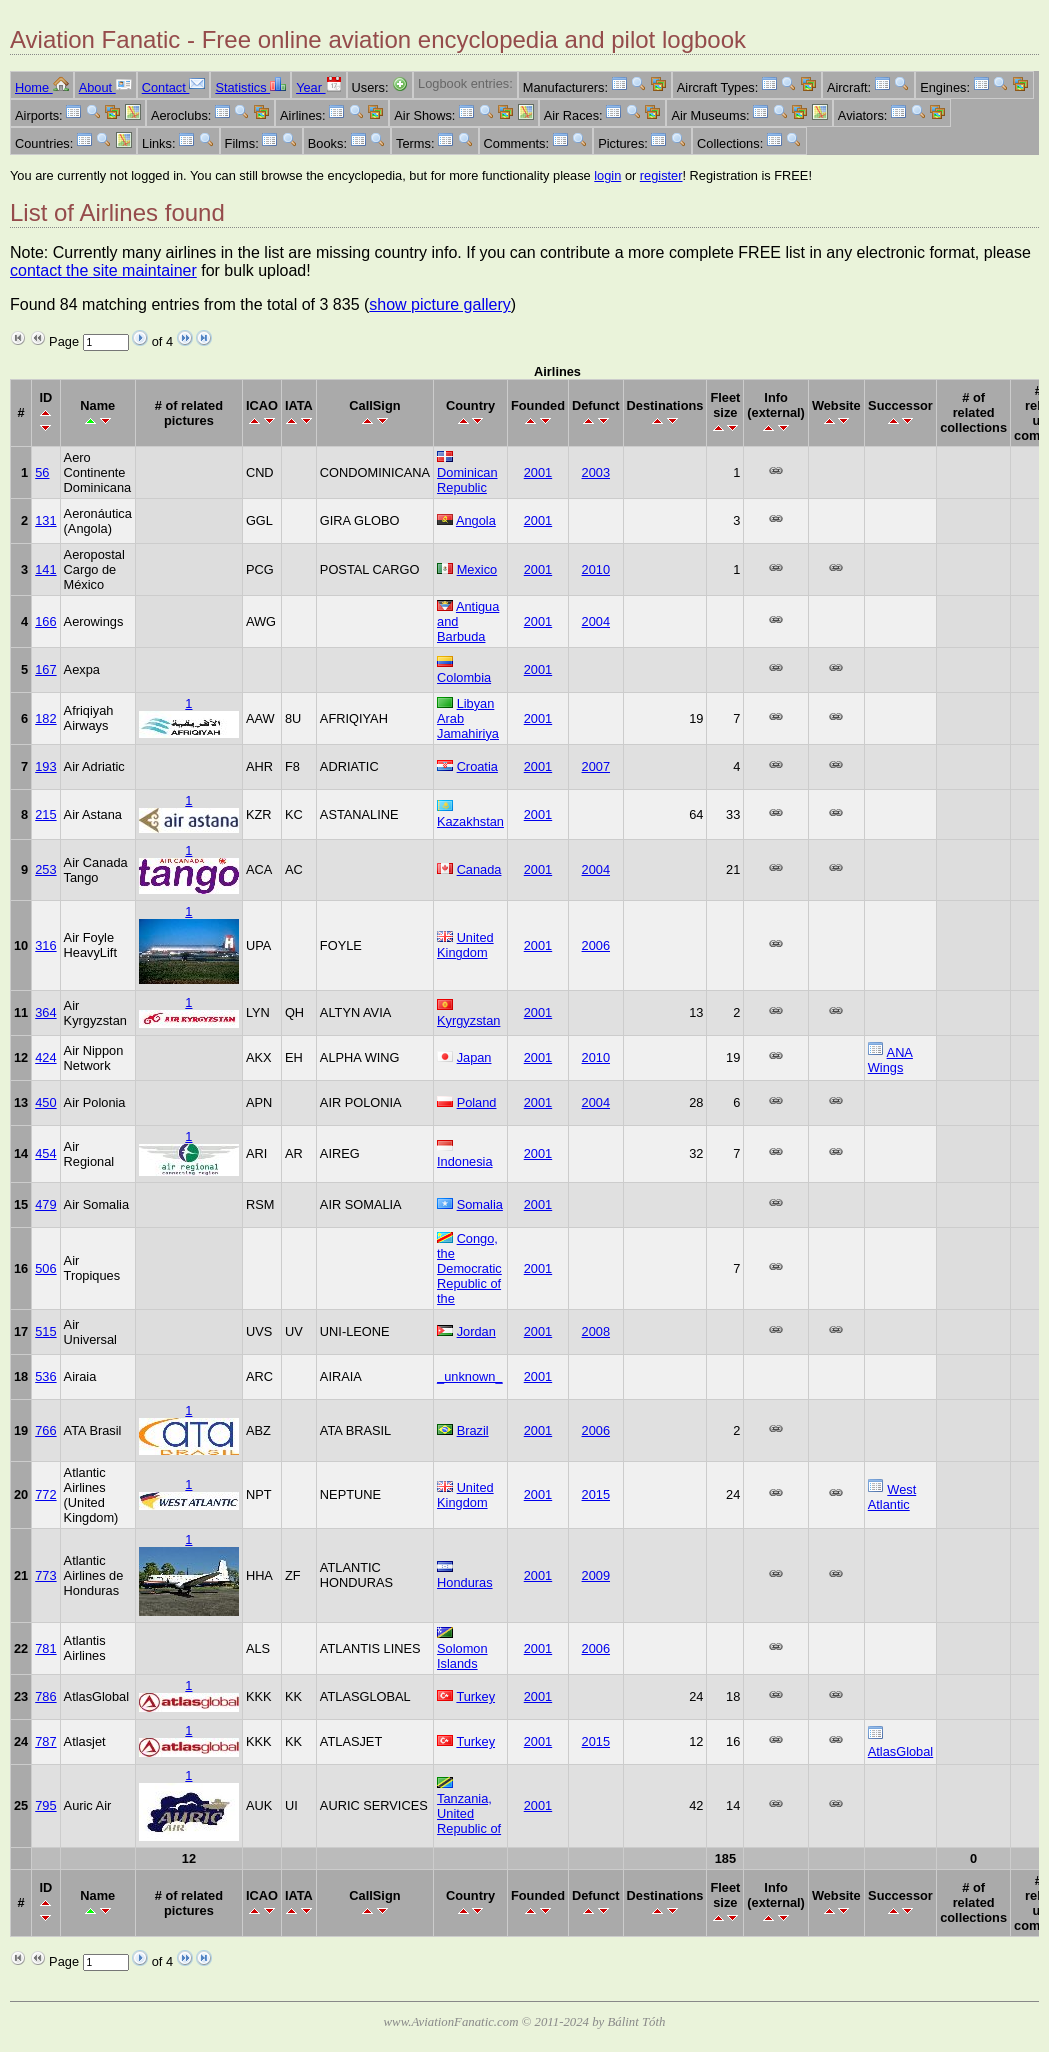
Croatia (477, 766)
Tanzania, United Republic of (469, 1813)
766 (45, 1430)
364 (45, 1012)
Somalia (480, 1204)
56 (42, 472)
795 (45, 1805)
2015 (596, 1494)
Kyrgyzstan (468, 1020)
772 (45, 1494)
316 (45, 945)
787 (45, 1741)
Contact (174, 87)
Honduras (465, 1582)
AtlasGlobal (900, 1751)
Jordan (476, 1331)
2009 (596, 1575)
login (607, 175)
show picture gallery (439, 304)
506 (45, 1268)
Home (42, 87)
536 (45, 1376)
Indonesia (465, 1161)
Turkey (475, 1696)
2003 (596, 472)
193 (45, 766)
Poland (477, 1102)
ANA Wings (890, 1060)
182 (45, 718)
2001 (538, 472)
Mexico (477, 569)
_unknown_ (469, 1376)
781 (45, 1648)
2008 (596, 1331)
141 (45, 569)
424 (45, 1057)
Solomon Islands (462, 1656)
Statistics (250, 87)
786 (45, 1696)
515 (45, 1331)
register (661, 175)
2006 (596, 945)
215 (45, 814)
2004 (596, 621)
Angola (476, 520)
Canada (479, 869)
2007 (596, 766)
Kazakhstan (470, 821)
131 (45, 520)
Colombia (464, 677)
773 (45, 1575)
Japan (474, 1057)
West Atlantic (892, 1497)
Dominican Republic (467, 480)
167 (45, 669)
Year (318, 87)
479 (45, 1204)
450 (45, 1102)
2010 (596, 569)
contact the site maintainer (103, 270)
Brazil (473, 1430)
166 (45, 621)
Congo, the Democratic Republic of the (469, 1268)
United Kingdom (465, 945)
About (105, 87)
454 (45, 1153)
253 (45, 869)
